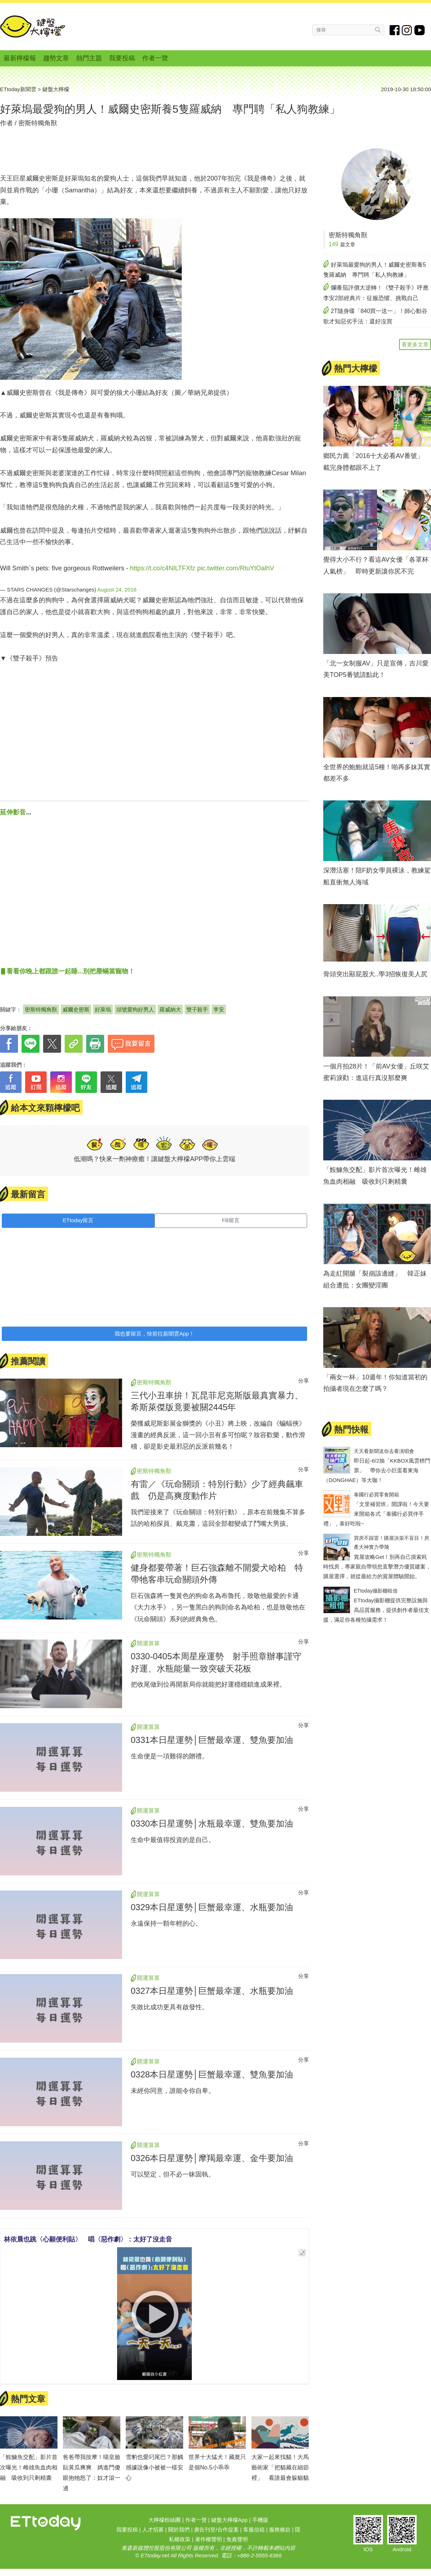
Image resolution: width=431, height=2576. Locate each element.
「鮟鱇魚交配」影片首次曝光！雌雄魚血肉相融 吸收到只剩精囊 (28, 2467)
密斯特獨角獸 (37, 123)
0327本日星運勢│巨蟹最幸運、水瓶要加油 (212, 1991)
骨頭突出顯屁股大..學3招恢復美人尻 (375, 974)
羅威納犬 (170, 1009)
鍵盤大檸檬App (229, 2520)
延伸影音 (13, 812)
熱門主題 (89, 58)
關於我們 (179, 2529)
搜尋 (378, 29)
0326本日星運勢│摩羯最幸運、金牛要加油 (212, 2158)
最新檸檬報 (20, 58)
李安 (218, 1009)
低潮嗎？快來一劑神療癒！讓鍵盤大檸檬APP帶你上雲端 (154, 1159)
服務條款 (280, 2529)
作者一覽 (155, 58)
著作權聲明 (208, 2539)
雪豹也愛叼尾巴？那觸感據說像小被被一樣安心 (154, 2467)
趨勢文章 (56, 58)
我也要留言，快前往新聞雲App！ (154, 1334)
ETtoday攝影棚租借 (376, 1591)
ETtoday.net (154, 2555)
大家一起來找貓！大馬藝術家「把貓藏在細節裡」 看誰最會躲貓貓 (280, 2467)
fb (394, 30)
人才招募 (153, 2529)
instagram (407, 30)
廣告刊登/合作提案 (216, 2529)
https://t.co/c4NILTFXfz (162, 568)
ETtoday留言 (78, 1220)
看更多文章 (415, 344)
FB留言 (231, 1220)
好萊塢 (103, 1009)
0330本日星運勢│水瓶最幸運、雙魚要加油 (212, 1823)
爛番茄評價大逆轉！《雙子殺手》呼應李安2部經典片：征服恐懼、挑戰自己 (375, 293)
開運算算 (148, 1643)
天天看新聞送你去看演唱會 (384, 1451)
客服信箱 (254, 2529)
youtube (419, 30)
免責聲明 (237, 2539)
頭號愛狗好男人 (135, 1009)
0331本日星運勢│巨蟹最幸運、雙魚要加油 (212, 1740)
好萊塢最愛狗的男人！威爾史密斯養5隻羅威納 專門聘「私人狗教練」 (374, 270)
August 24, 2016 (116, 589)
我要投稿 (122, 58)
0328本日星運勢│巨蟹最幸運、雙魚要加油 (212, 2074)
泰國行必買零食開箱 (376, 1494)
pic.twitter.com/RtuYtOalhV (235, 568)
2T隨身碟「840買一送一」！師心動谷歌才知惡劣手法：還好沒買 (375, 316)
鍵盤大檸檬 (32, 26)
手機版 (260, 2520)
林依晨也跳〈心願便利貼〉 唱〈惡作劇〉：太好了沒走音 (88, 2239)
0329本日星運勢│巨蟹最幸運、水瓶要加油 (212, 1907)
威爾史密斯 (75, 1009)
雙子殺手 (197, 1009)
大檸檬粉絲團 (164, 2520)
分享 (303, 1381)
